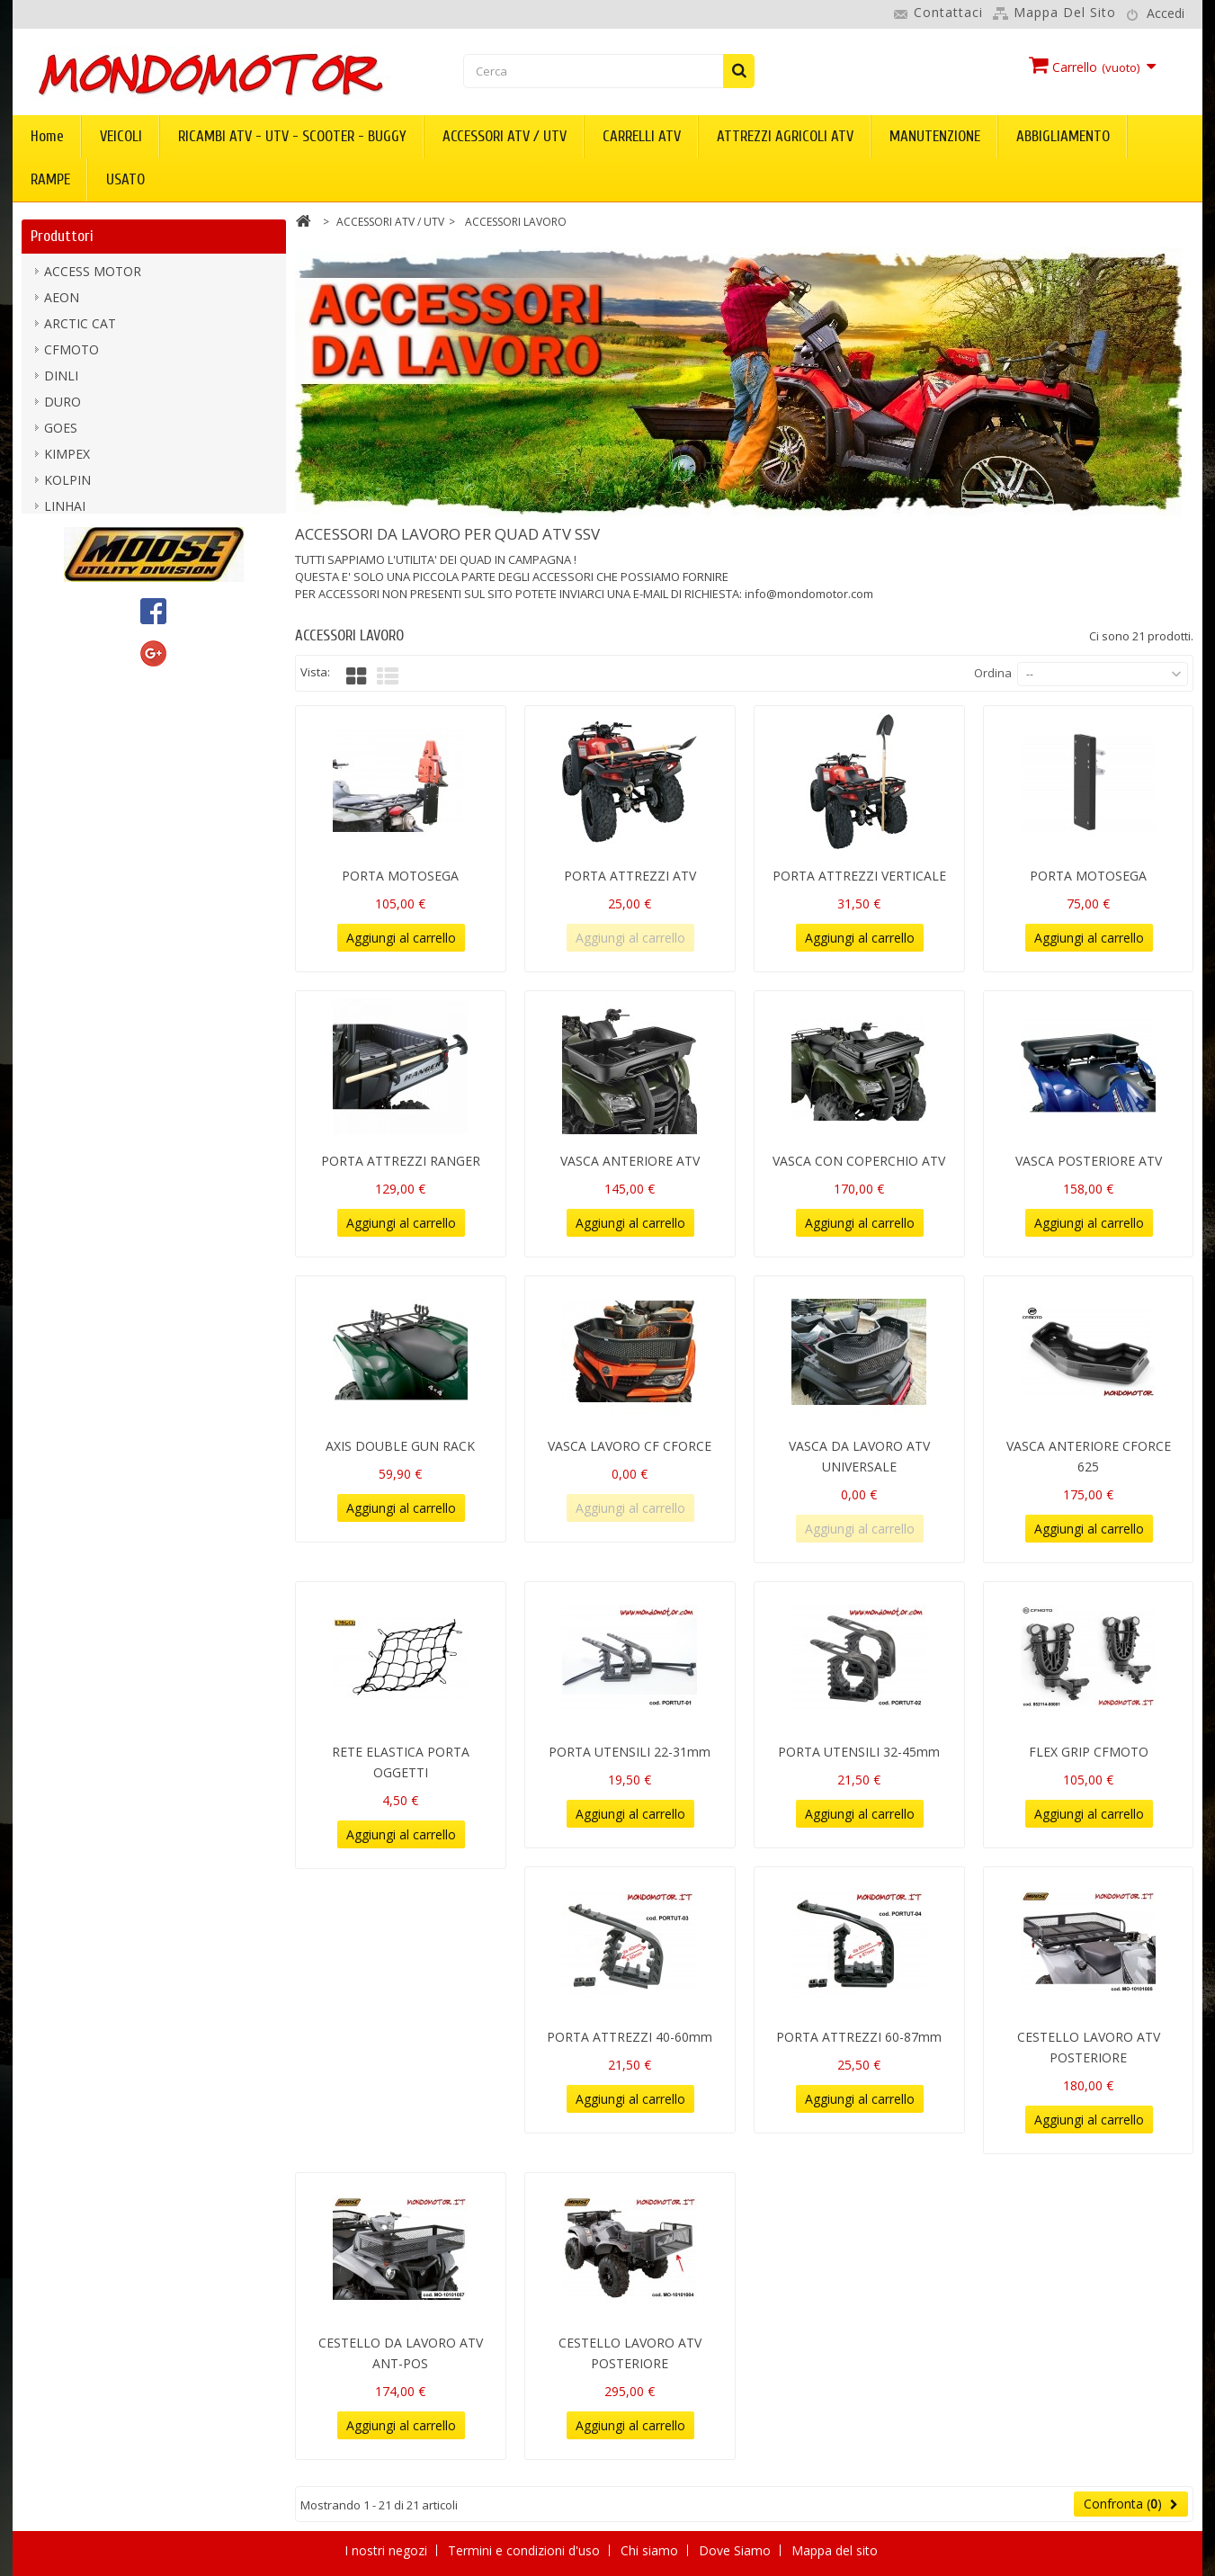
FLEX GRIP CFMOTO (1088, 1751)
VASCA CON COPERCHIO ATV (859, 1160)
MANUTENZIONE (934, 136)
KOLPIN (67, 483)
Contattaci (948, 12)
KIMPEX (67, 457)
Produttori (62, 236)
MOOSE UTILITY (92, 561)
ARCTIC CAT (80, 326)
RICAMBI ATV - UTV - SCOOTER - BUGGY (292, 136)
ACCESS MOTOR (92, 274)
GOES (60, 431)
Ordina (993, 673)
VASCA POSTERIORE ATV (1088, 1160)
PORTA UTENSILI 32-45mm (859, 1751)
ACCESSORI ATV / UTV (504, 136)
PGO (57, 587)
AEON (61, 300)
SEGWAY (69, 613)
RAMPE (50, 179)
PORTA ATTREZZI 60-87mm (859, 2036)
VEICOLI (121, 136)
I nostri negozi (387, 2550)
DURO (62, 405)
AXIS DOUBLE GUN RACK (400, 1445)
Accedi (1165, 13)
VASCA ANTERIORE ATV (630, 1160)
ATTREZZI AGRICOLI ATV (785, 136)
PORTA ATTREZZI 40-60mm (629, 2036)
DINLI (61, 379)
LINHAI (64, 509)
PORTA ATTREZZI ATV (630, 875)
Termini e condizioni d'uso (525, 2550)
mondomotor (83, 535)
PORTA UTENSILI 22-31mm (629, 1751)
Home (47, 136)
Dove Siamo (736, 2550)
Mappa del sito (1065, 12)
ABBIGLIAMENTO (1063, 136)
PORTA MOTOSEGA (400, 875)
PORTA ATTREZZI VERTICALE (859, 875)
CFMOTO (71, 353)
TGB (57, 639)
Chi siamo (651, 2550)
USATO (125, 179)
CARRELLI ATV (642, 136)
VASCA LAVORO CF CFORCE (629, 1445)
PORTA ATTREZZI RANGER (400, 1160)
